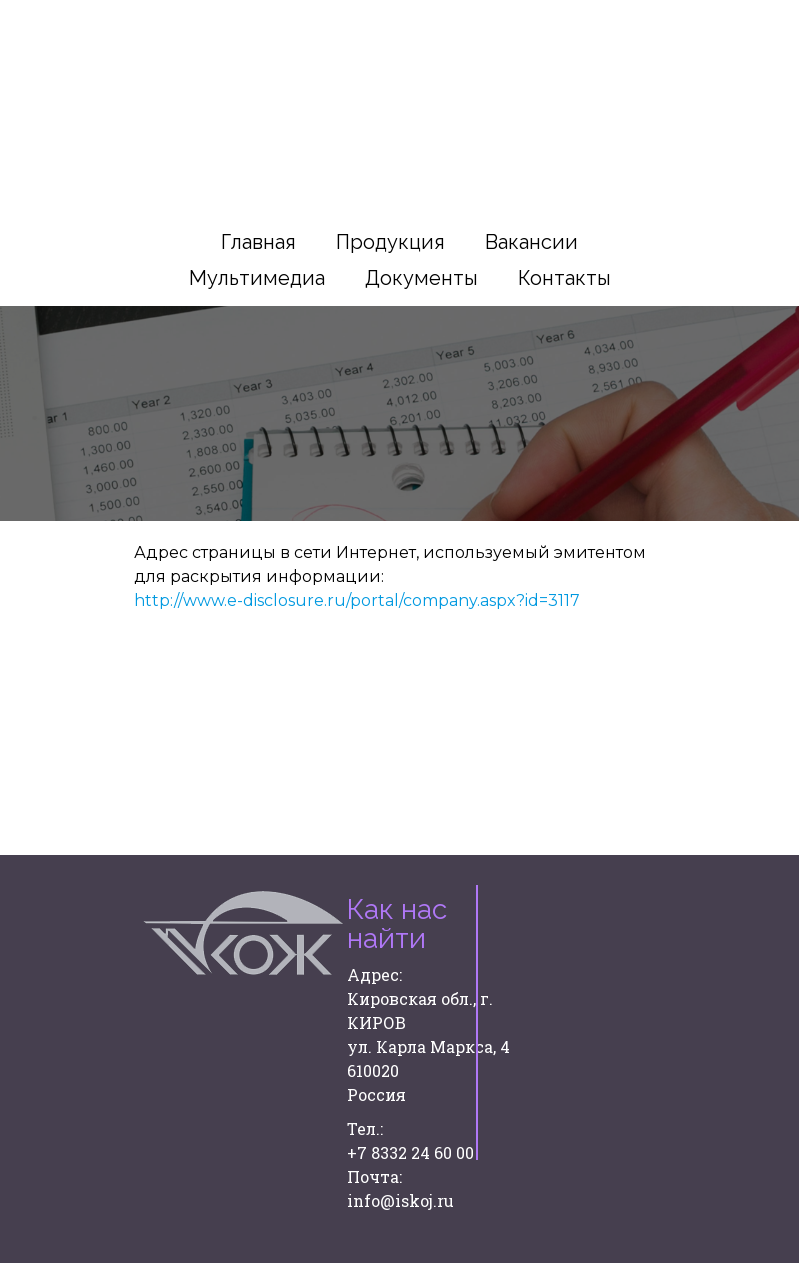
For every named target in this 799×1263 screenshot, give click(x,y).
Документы (421, 278)
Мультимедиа (257, 278)
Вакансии (531, 242)
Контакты (564, 278)
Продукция (390, 242)
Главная (258, 242)
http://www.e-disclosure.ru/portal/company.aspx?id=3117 (359, 600)
